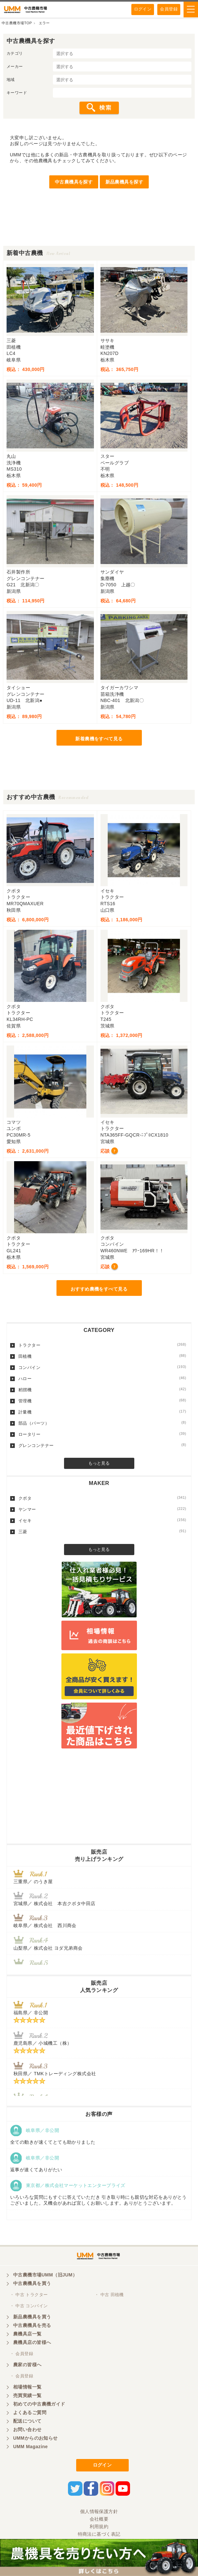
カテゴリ (15, 53)
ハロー (102, 1378)
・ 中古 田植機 (109, 2294)
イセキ (102, 1520)
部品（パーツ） (102, 1423)
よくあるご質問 (29, 2412)
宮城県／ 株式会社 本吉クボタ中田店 (54, 1903)
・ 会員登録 (21, 2353)
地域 (11, 79)
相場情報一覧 (27, 2387)
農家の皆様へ (27, 2364)
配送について (27, 2421)
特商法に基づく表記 (99, 2534)
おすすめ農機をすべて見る (99, 1289)
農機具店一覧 (27, 2333)
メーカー (15, 66)
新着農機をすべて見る (98, 738)
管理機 (102, 1400)
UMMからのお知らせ (35, 2438)
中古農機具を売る (32, 2325)
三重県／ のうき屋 (33, 1881)
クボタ (102, 1498)
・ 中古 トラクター (29, 2294)
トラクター (102, 1345)
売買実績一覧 (27, 2395)
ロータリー (102, 1434)
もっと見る (99, 1463)
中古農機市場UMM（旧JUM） (45, 2274)
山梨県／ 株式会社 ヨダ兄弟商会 (50, 1948)
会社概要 (99, 2519)
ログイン (143, 9)
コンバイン (102, 1367)
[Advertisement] (99, 229)
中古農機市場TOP (17, 23)
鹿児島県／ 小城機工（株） (42, 2043)
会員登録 (169, 9)
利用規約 (99, 2526)
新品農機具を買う (32, 2316)
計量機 (102, 1412)
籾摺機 (102, 1389)
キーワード (17, 92)
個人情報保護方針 (99, 2511)
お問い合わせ (27, 2429)
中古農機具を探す (74, 182)
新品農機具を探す (124, 182)
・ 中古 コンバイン (29, 2305)
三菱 (102, 1531)
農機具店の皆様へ (32, 2342)
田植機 (102, 1356)
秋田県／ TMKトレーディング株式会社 (54, 2073)
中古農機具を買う (32, 2283)
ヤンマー (102, 1509)
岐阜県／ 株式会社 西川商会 (45, 1925)
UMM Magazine (30, 2446)
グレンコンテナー (102, 1445)
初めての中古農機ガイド (39, 2404)
